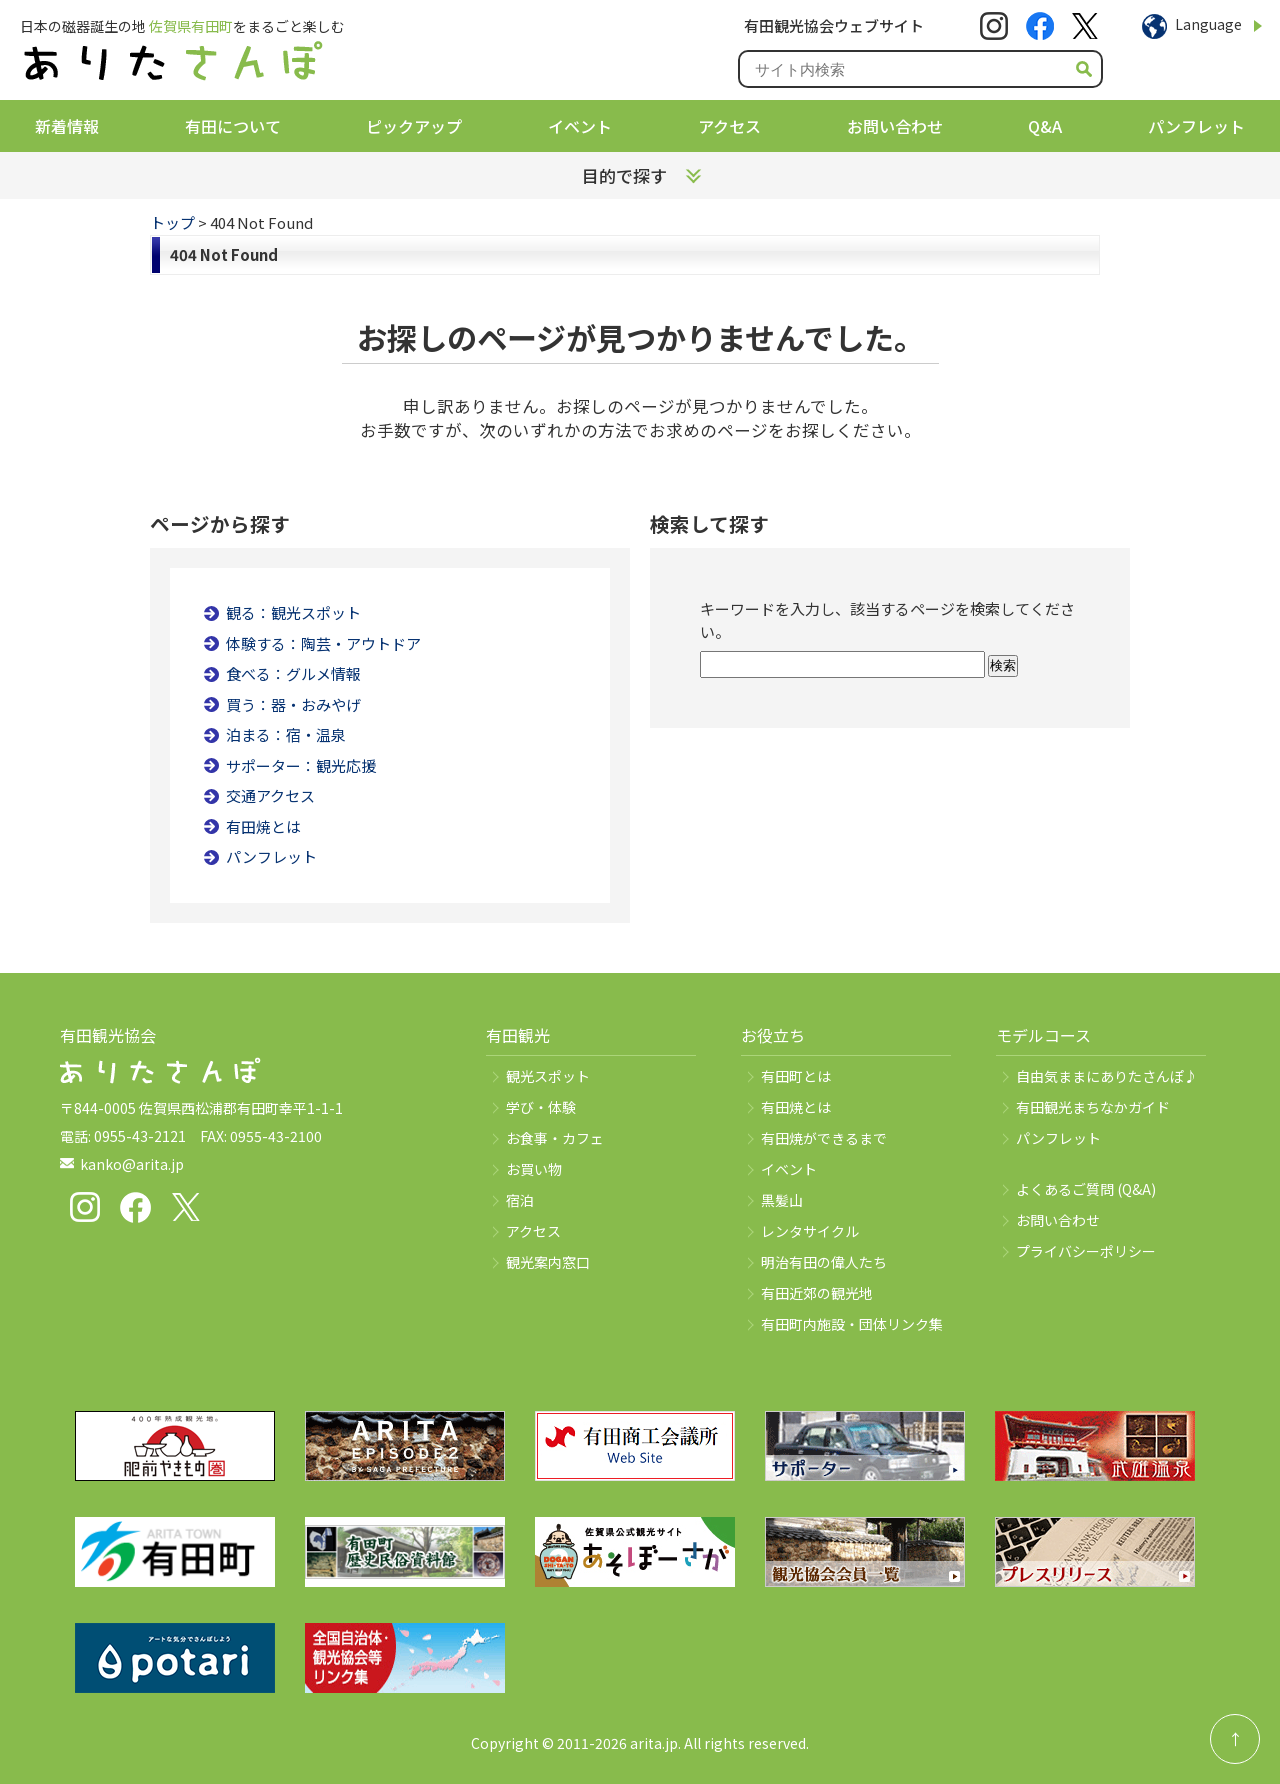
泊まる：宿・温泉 (286, 734)
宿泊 (520, 1200)
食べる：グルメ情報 (293, 673)
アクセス (729, 126)
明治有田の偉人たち (824, 1262)
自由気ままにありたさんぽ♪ (1107, 1076)
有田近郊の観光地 (817, 1293)
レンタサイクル (810, 1231)
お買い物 (534, 1169)
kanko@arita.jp (132, 1164)
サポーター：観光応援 (301, 765)
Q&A (1045, 126)
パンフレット (1196, 126)
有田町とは (796, 1076)
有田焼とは (263, 826)
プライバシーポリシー (1086, 1251)
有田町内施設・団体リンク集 (852, 1324)
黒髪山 (782, 1200)
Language (1208, 24)
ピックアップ (414, 126)
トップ (172, 222)
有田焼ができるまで (824, 1138)
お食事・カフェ (555, 1138)
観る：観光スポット (293, 612)
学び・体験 (541, 1107)
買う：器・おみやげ (293, 704)
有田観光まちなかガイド (1093, 1107)
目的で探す (624, 175)
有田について (233, 126)
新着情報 (67, 126)
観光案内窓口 (548, 1262)
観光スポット (548, 1076)
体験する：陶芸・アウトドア (323, 643)
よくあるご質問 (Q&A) (1086, 1189)
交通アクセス (270, 795)
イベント (580, 126)
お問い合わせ (895, 126)
